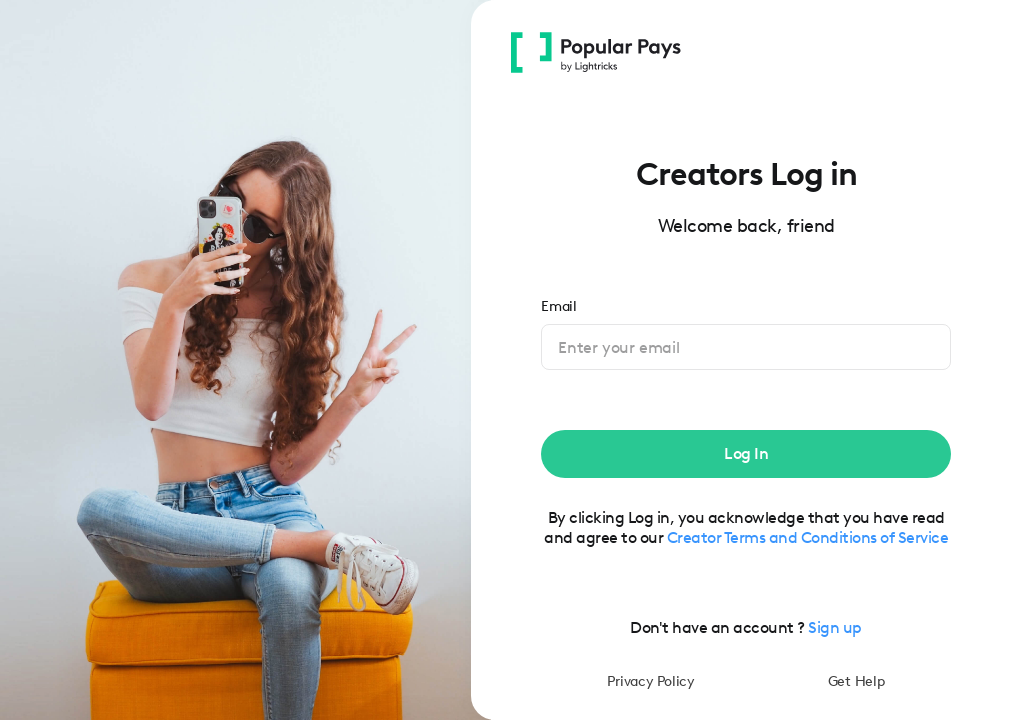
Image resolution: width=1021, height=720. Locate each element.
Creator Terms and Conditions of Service (808, 537)
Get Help (856, 681)
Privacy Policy (651, 681)
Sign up (835, 627)
